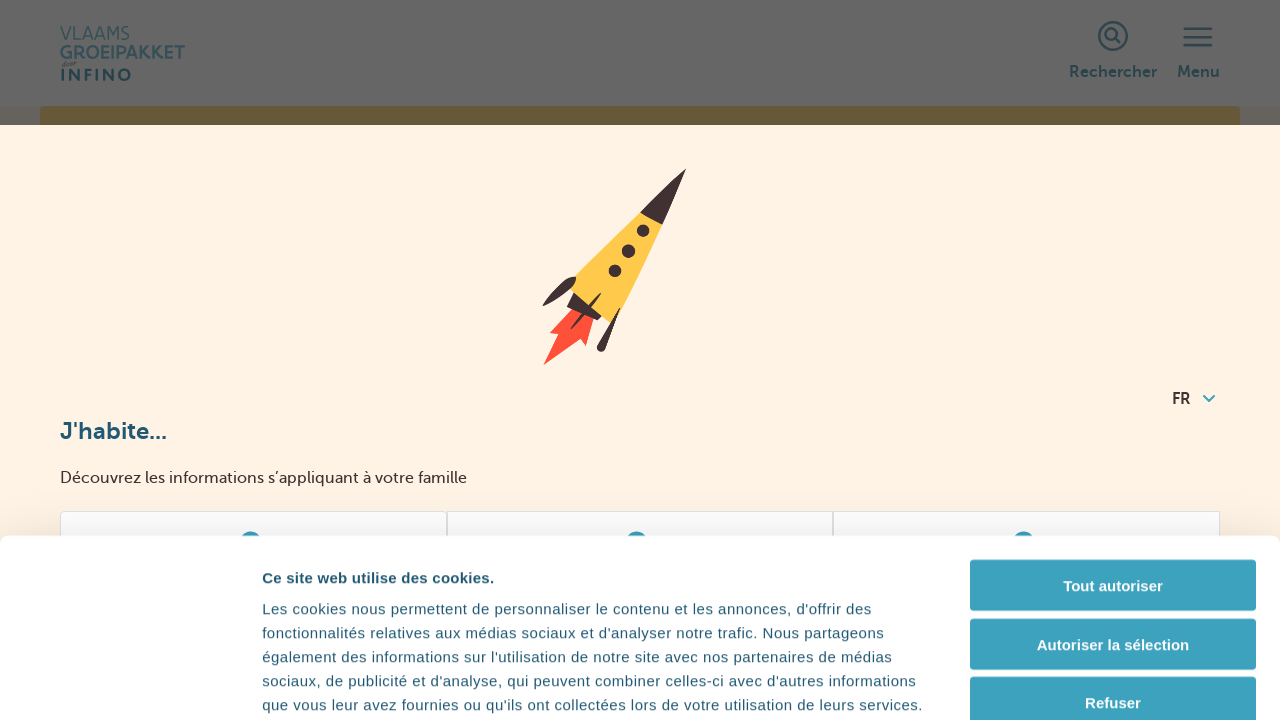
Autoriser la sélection (1113, 533)
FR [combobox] (1193, 399)
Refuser (1113, 592)
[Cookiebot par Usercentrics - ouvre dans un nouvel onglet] (129, 681)
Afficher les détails (1101, 680)
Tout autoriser (1113, 474)
